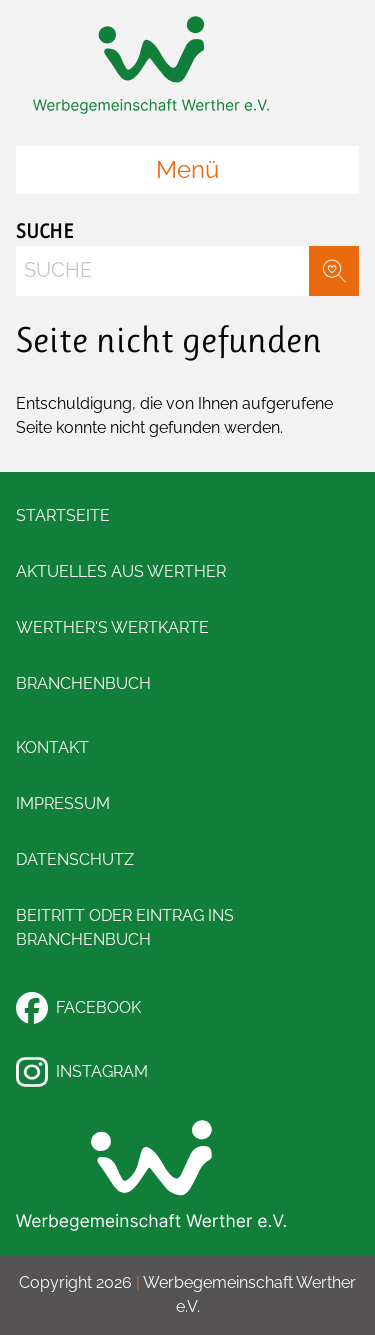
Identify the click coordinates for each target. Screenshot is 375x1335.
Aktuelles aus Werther (121, 571)
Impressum (63, 803)
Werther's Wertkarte (112, 627)
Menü (187, 169)
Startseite (63, 515)
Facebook (78, 1008)
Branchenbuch (83, 683)
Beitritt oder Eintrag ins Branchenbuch (125, 927)
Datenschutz (75, 859)
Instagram (82, 1072)
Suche (44, 231)
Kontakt (52, 747)
